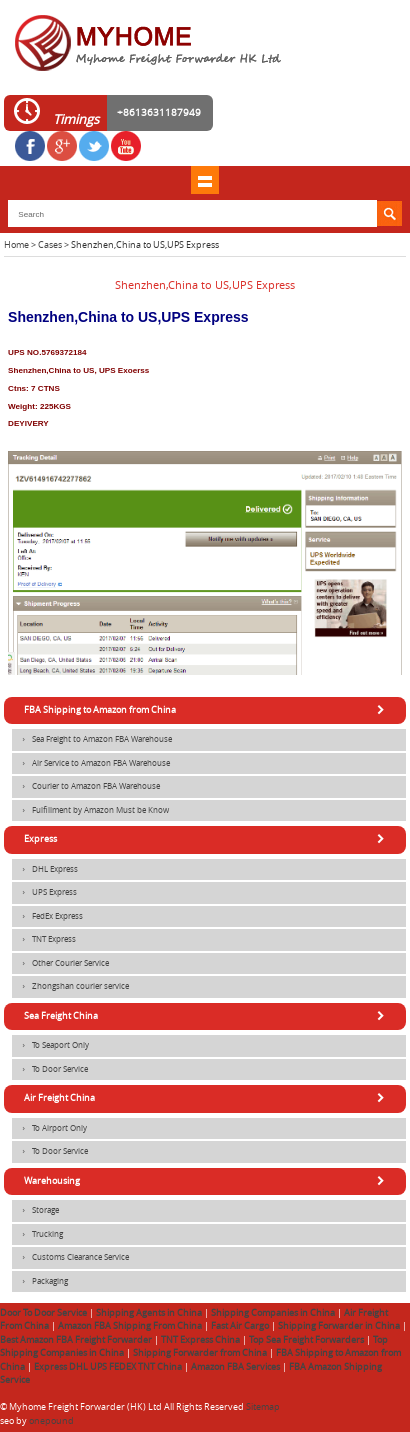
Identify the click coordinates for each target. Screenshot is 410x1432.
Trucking (37, 1235)
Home (16, 245)
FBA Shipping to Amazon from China (207, 710)
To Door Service (50, 1070)
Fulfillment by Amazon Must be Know (90, 811)
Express (207, 839)
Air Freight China (207, 1098)
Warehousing (207, 1181)
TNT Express (44, 940)
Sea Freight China (207, 1016)
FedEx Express (47, 917)
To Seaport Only (50, 1046)
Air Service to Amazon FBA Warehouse (91, 764)
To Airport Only (49, 1129)
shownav (205, 180)
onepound (51, 1421)
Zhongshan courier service (70, 987)
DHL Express (45, 870)
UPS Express (44, 893)
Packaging (40, 1282)
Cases (50, 245)
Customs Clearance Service (70, 1258)
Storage (35, 1211)
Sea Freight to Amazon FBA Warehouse (92, 740)
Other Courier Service (60, 964)
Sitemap (263, 1407)
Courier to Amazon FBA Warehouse (86, 787)
